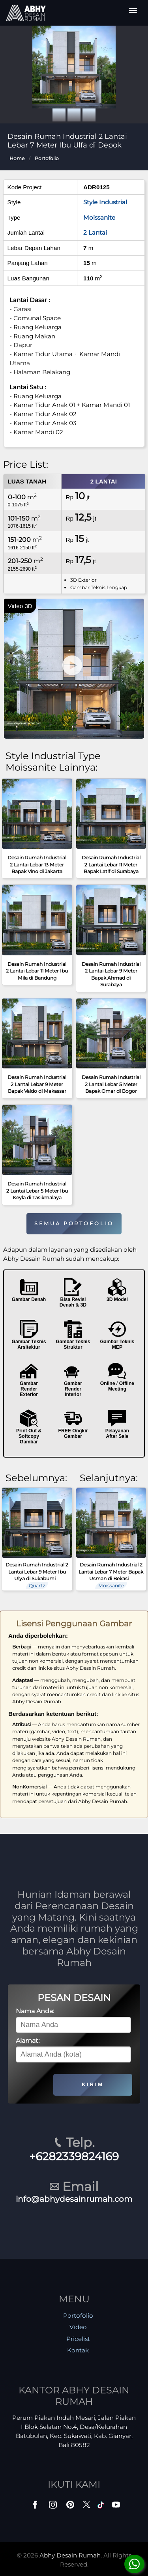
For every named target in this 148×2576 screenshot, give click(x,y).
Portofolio (47, 158)
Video (78, 2327)
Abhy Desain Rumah (70, 2555)
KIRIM (92, 2084)
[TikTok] (102, 2506)
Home (16, 158)
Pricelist (78, 2339)
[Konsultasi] (134, 2564)
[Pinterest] (71, 2506)
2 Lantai (95, 232)
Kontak (78, 2350)
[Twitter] (87, 2508)
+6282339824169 (74, 2156)
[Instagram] (53, 2506)
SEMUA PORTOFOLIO (74, 1223)
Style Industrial (105, 202)
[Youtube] (117, 2506)
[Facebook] (36, 2506)
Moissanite (99, 217)
